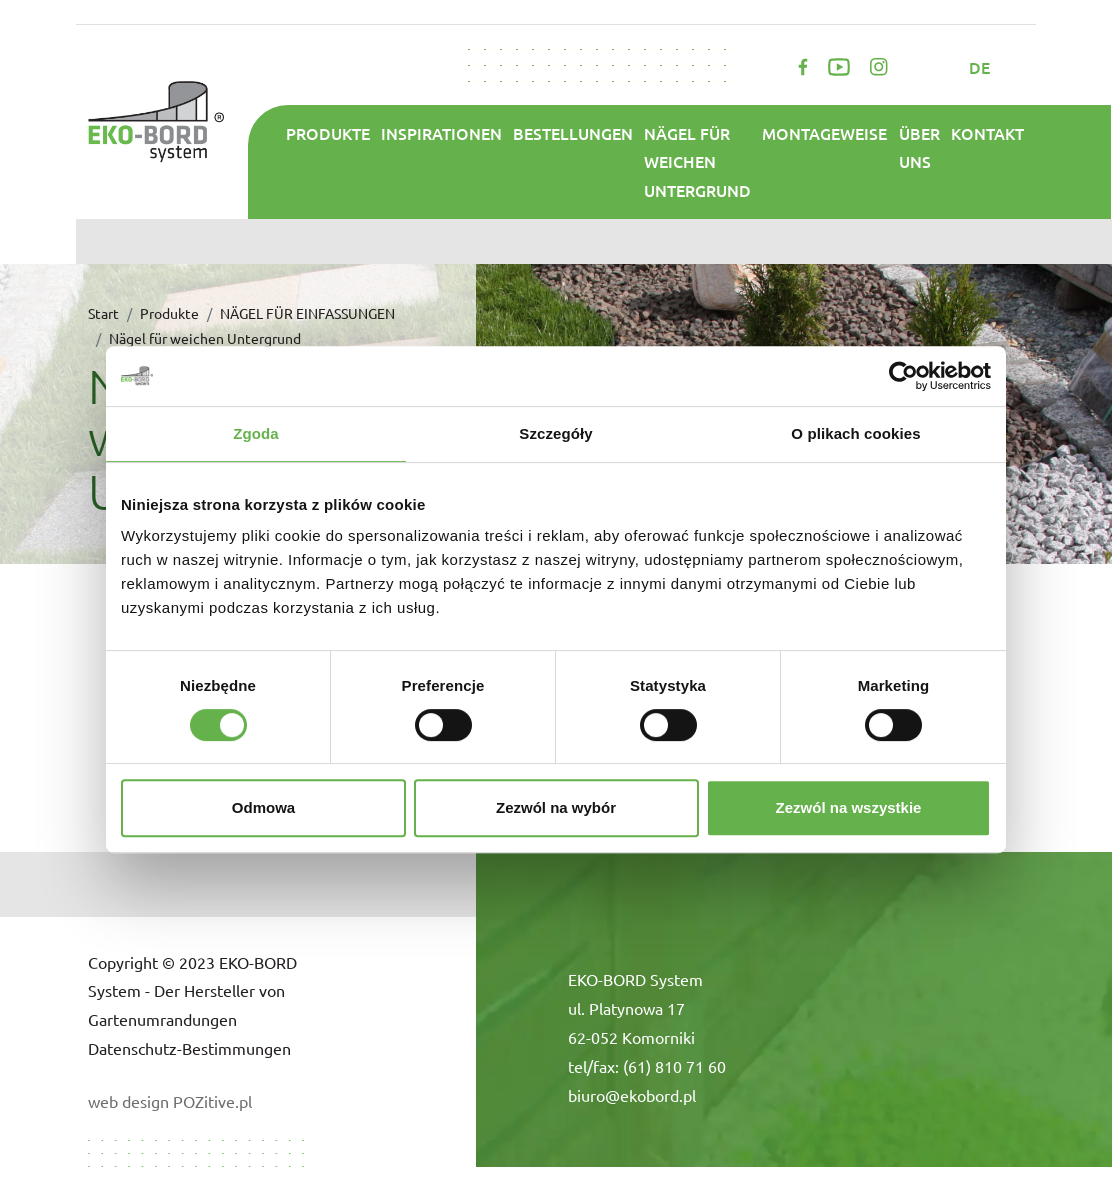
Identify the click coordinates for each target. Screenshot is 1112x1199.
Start (103, 313)
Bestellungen (573, 133)
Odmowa (263, 807)
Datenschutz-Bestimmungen (189, 1048)
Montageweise (824, 133)
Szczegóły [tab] (555, 433)
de (981, 67)
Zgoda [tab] (256, 433)
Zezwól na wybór (556, 807)
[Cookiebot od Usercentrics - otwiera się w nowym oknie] (903, 376)
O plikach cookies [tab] (855, 433)
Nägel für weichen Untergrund (697, 162)
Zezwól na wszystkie (849, 807)
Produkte (328, 133)
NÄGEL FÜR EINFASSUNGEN (307, 313)
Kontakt (987, 133)
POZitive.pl (212, 1101)
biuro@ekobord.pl (632, 1095)
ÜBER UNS (919, 147)
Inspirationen (441, 133)
